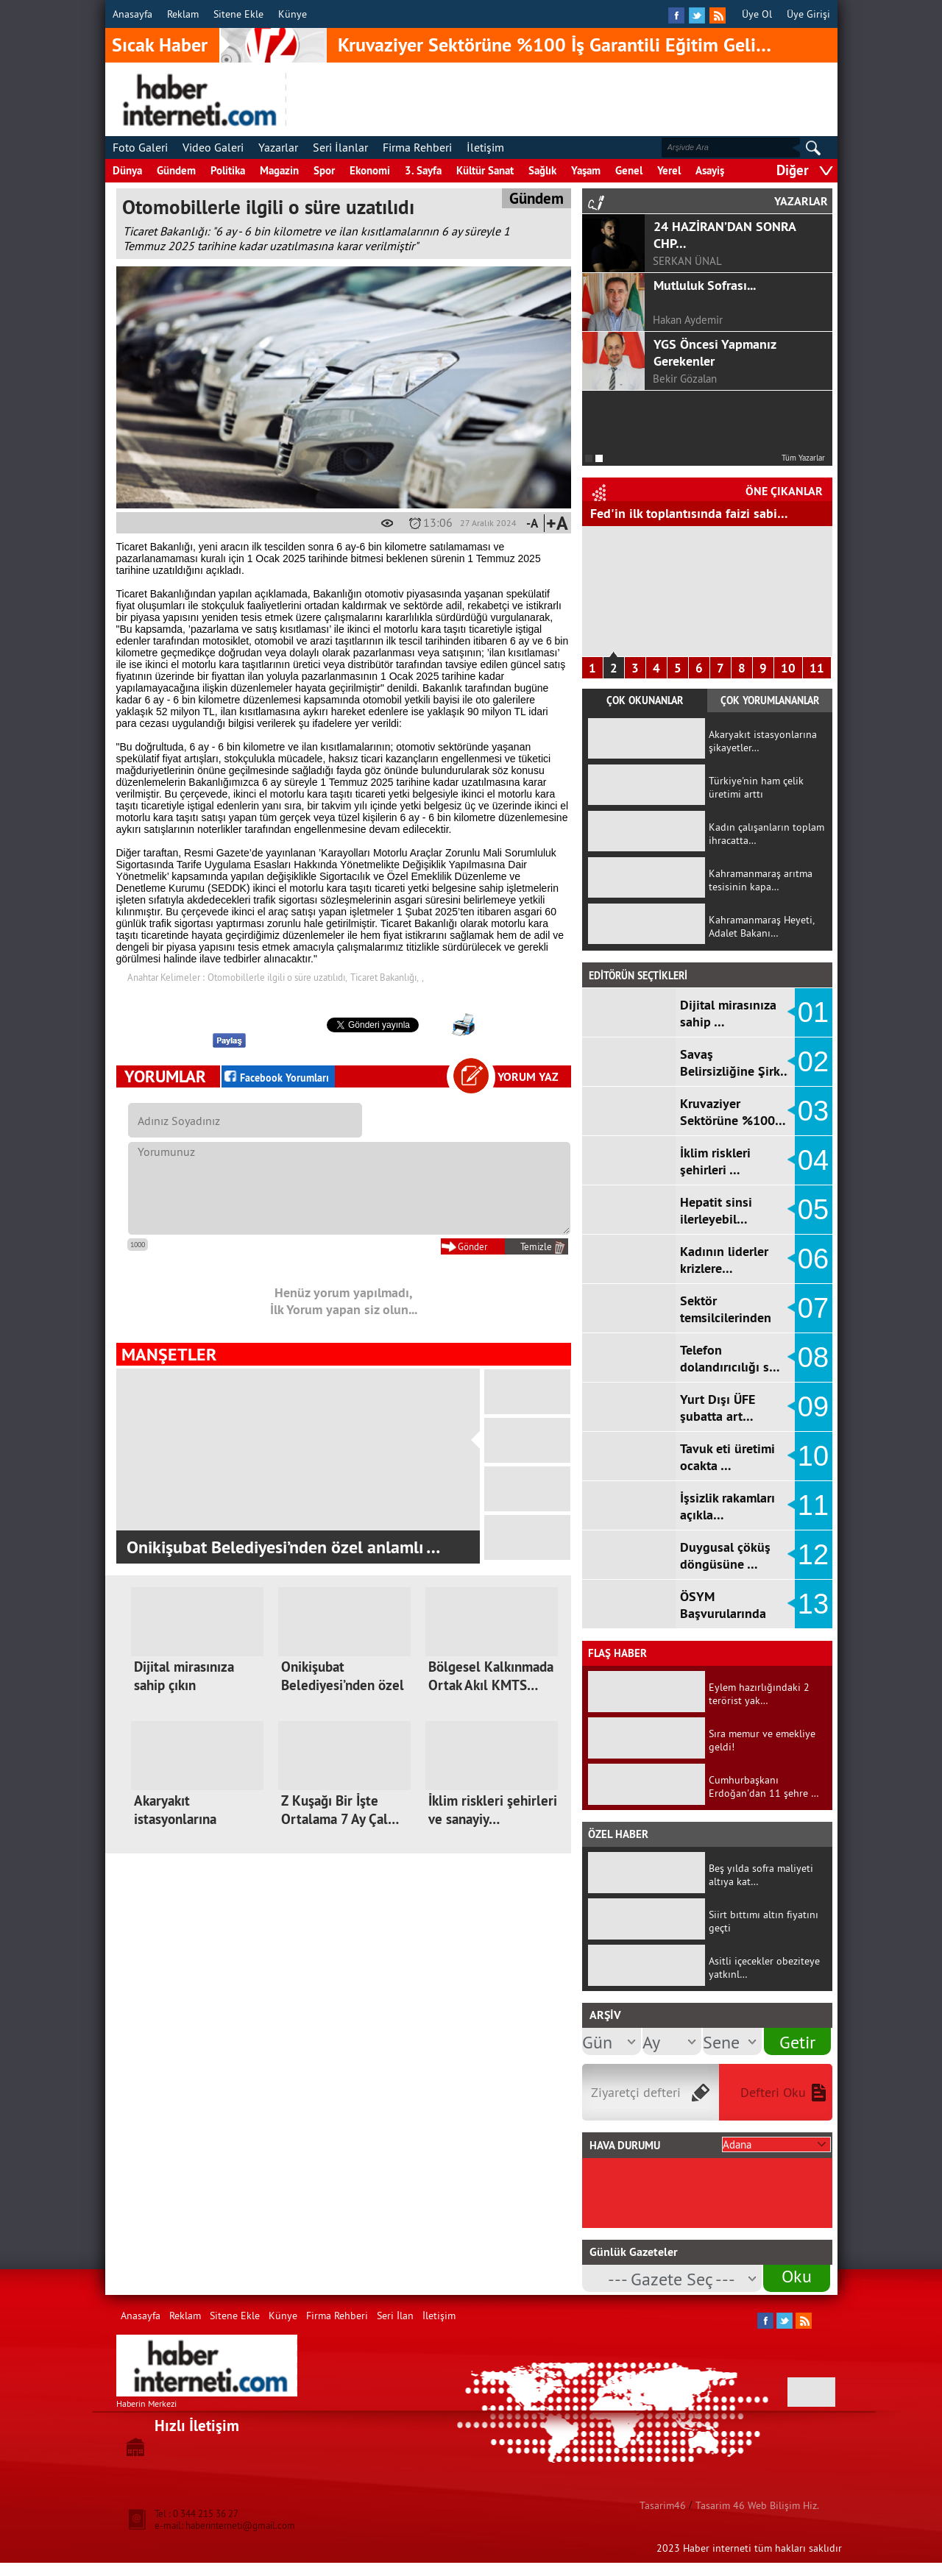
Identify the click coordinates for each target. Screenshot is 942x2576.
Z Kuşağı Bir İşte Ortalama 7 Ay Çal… (340, 1810)
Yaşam (586, 170)
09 (813, 1406)
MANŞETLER (168, 1354)
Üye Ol (757, 14)
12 (813, 1554)
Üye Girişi (808, 14)
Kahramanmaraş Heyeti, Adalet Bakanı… (761, 926)
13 (813, 1604)
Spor (324, 170)
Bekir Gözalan (685, 379)
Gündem (176, 170)
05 (813, 1209)
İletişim (485, 147)
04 (813, 1160)
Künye (292, 14)
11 (817, 668)
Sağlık (542, 170)
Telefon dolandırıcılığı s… (730, 1358)
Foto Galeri (140, 147)
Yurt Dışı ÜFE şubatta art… (717, 1407)
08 (813, 1357)
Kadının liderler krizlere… (724, 1260)
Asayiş (709, 170)
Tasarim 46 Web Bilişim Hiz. (757, 2505)
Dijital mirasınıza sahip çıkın (184, 1676)
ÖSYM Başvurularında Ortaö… (723, 1613)
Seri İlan (395, 2315)
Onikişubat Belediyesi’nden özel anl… (342, 1685)
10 (788, 668)
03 (813, 1111)
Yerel (669, 170)
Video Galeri (213, 147)
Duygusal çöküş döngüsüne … (725, 1555)
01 (813, 1012)
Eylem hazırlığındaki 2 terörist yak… (759, 1694)
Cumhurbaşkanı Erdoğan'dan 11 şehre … (764, 1786)
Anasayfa (132, 14)
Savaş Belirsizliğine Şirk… (735, 1062)
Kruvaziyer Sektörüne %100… (733, 1112)
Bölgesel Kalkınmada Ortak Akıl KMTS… (490, 1676)
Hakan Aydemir (688, 320)
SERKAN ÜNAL (687, 261)
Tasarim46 (663, 2505)
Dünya (127, 170)
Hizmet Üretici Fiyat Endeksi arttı (684, 513)
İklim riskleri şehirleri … (715, 1161)
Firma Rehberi (417, 147)
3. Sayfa (423, 170)
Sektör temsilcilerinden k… (725, 1317)
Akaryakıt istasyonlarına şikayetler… (175, 1819)
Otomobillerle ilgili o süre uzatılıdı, (277, 977)
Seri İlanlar (340, 147)
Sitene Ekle (238, 14)
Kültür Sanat (485, 170)
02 (813, 1061)
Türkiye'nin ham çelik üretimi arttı (756, 787)
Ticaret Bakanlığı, (384, 977)
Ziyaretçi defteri (636, 2092)
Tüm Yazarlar (803, 458)
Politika (227, 170)
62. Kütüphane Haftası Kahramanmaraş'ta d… (297, 1547)
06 (813, 1258)
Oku (797, 2276)
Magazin (279, 170)
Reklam (183, 14)
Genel (628, 170)
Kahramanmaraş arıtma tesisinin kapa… (760, 880)
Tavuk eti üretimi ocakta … (727, 1457)
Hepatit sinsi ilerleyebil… (716, 1210)
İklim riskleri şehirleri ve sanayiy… (492, 1810)
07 (813, 1308)
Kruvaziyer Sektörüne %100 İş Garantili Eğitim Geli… (554, 44)
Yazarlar (278, 147)
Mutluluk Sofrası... (705, 285)
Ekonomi (370, 170)
